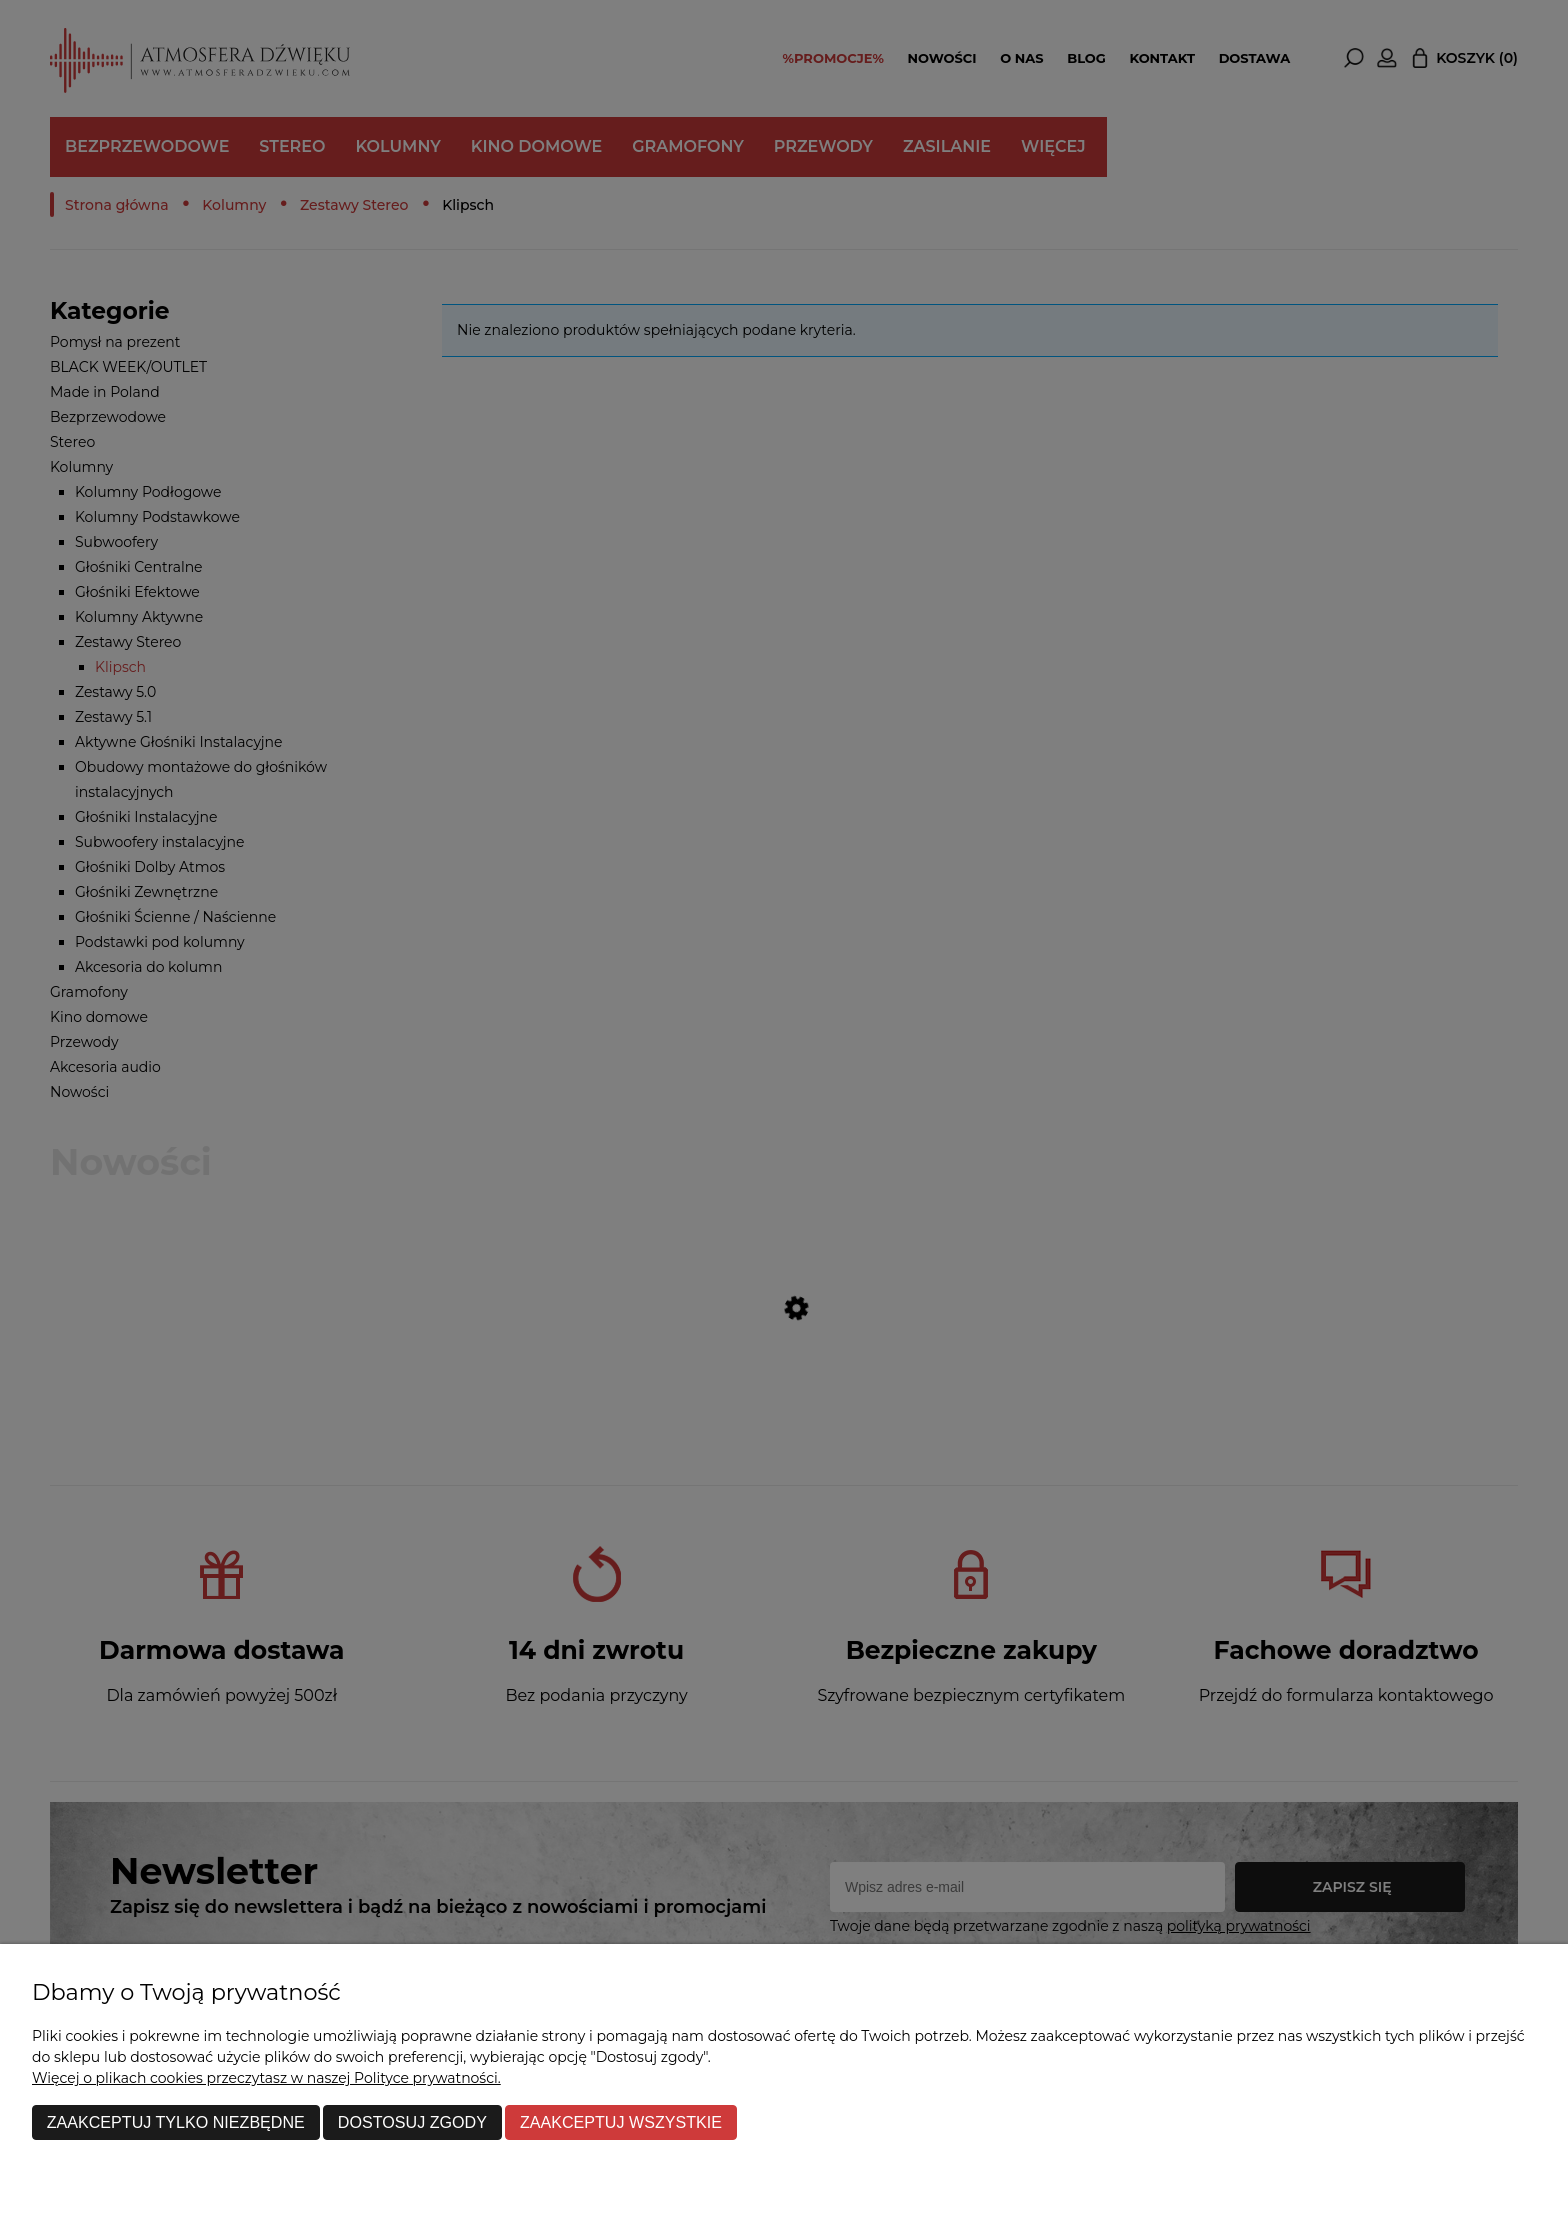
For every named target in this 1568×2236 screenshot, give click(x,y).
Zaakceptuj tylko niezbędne (176, 2122)
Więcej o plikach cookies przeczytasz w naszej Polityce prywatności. (266, 2078)
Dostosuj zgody (412, 2122)
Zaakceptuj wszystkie (621, 2122)
